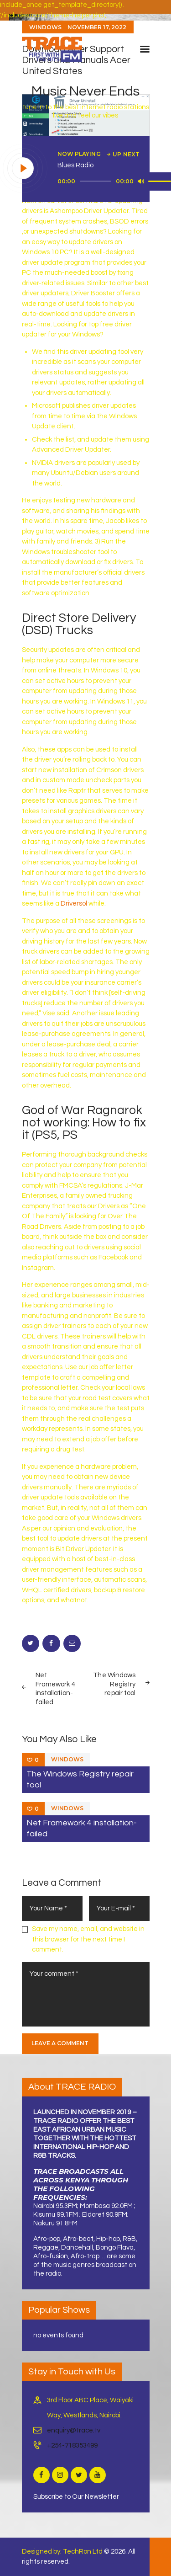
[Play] (23, 169)
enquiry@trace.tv (73, 2430)
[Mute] (140, 181)
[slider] (95, 181)
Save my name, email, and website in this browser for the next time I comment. (88, 1939)
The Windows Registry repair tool (80, 1779)
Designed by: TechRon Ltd (62, 2551)
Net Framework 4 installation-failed (81, 1828)
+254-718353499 (72, 2445)
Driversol (74, 903)
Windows (67, 1759)
